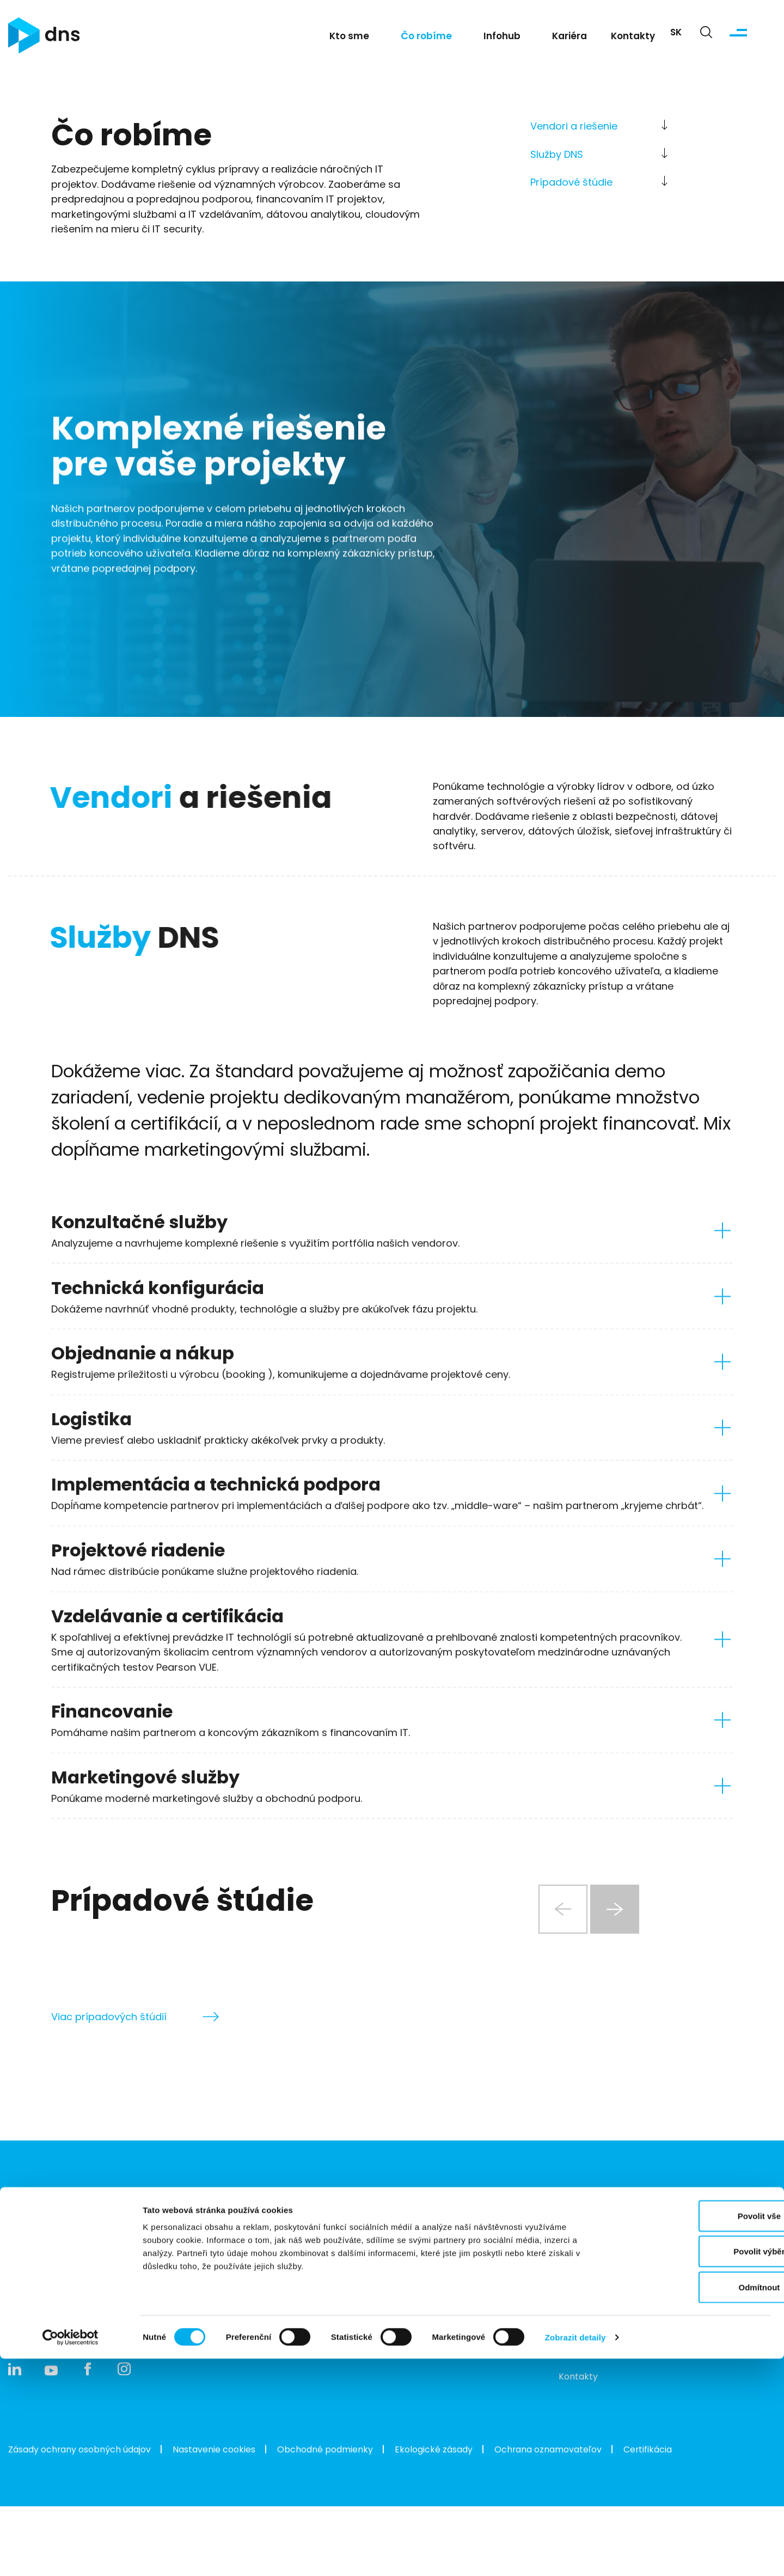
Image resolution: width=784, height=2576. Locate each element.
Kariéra (569, 41)
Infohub (501, 41)
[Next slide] (615, 1960)
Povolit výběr (693, 2469)
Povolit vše (692, 2433)
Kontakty (633, 41)
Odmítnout (693, 2504)
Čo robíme (426, 41)
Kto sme (349, 41)
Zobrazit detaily (575, 2554)
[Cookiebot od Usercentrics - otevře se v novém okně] (70, 2555)
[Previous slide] (550, 1960)
